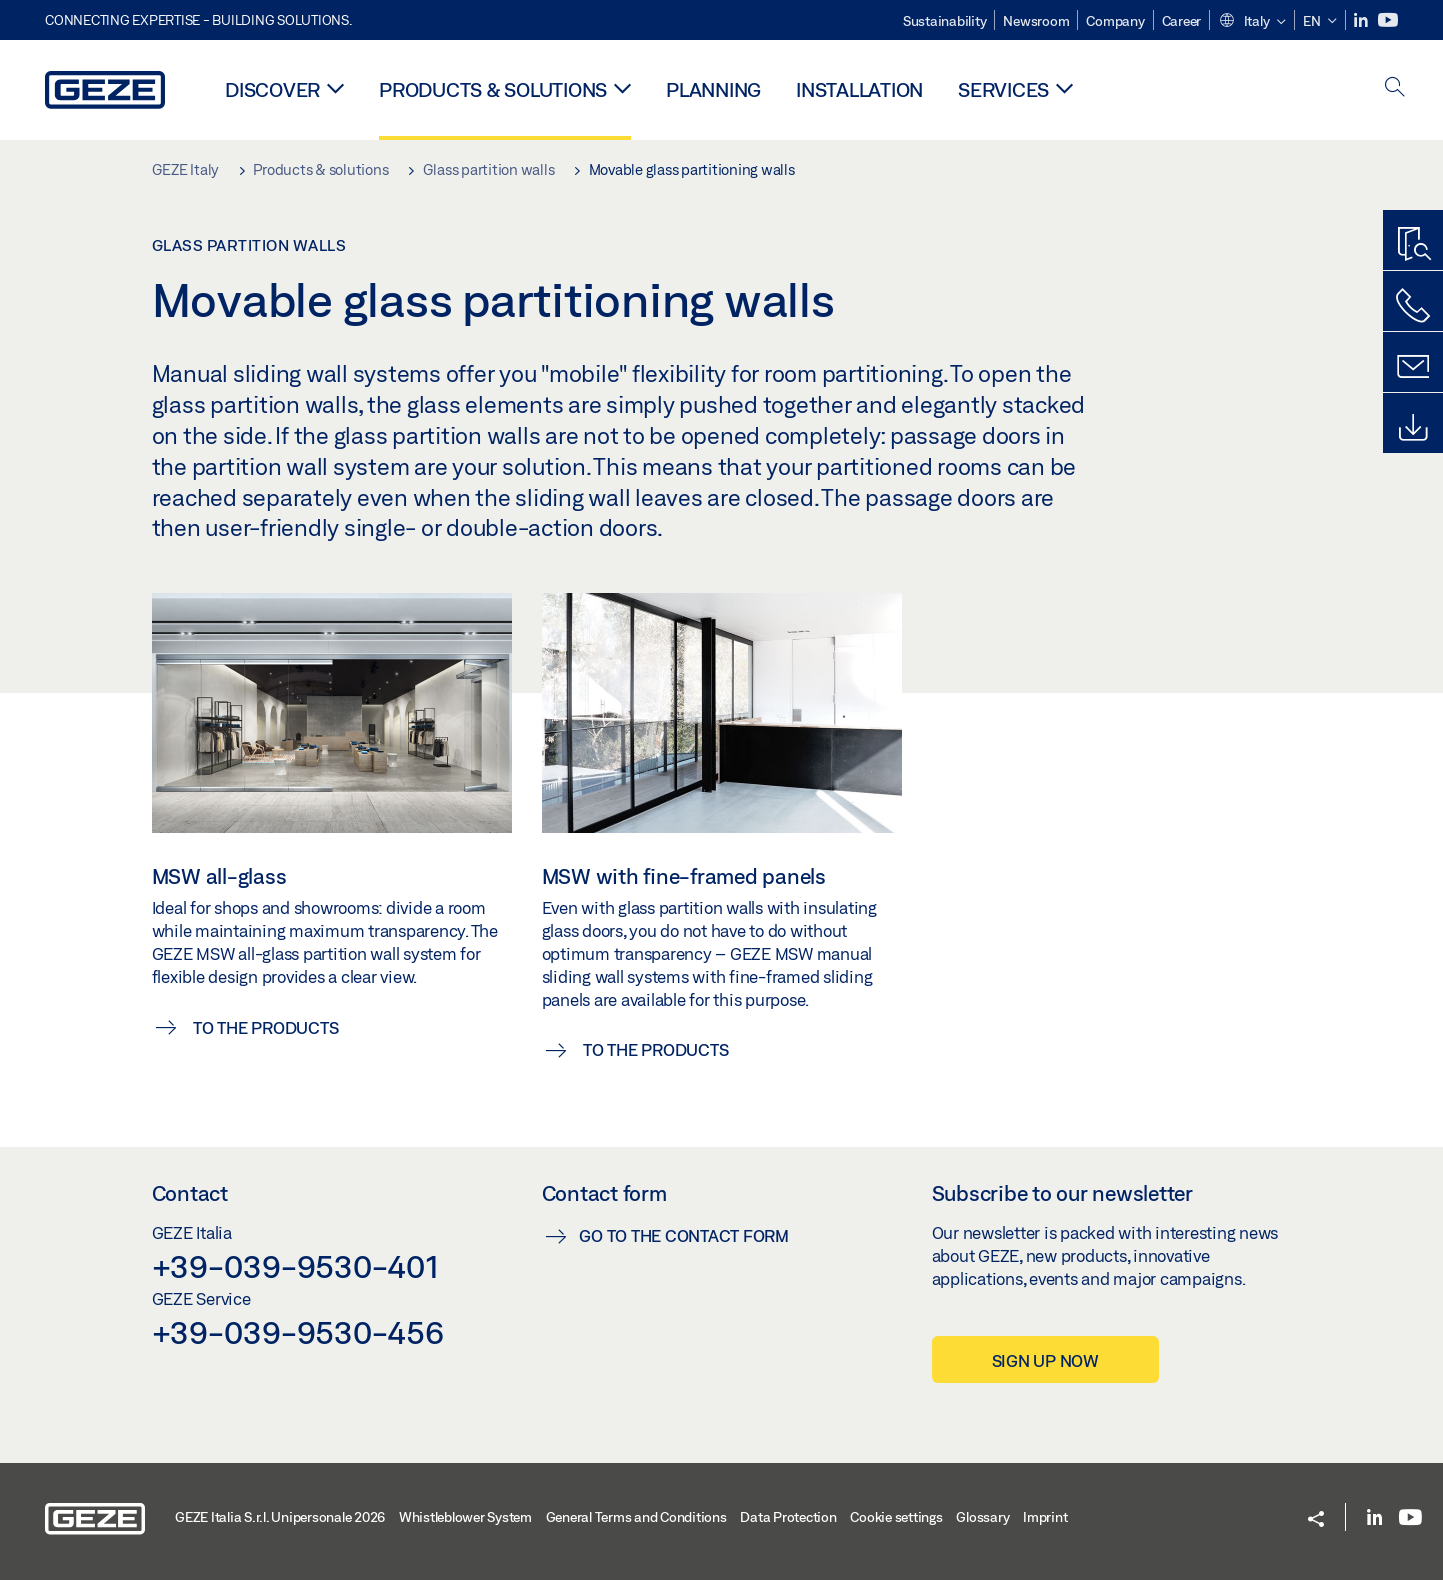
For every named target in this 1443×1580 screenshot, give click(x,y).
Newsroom (1036, 21)
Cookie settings (896, 1517)
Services (1003, 89)
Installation (859, 89)
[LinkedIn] (1362, 20)
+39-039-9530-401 (295, 1266)
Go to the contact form (684, 1235)
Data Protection (788, 1517)
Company (1115, 21)
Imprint (1045, 1517)
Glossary (982, 1517)
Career (1182, 21)
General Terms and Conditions (636, 1517)
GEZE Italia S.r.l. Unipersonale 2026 (280, 1517)
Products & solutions (493, 89)
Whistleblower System (465, 1517)
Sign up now (1045, 1360)
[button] (1252, 22)
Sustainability (945, 21)
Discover (272, 89)
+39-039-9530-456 (298, 1332)
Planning (713, 89)
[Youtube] (1388, 20)
